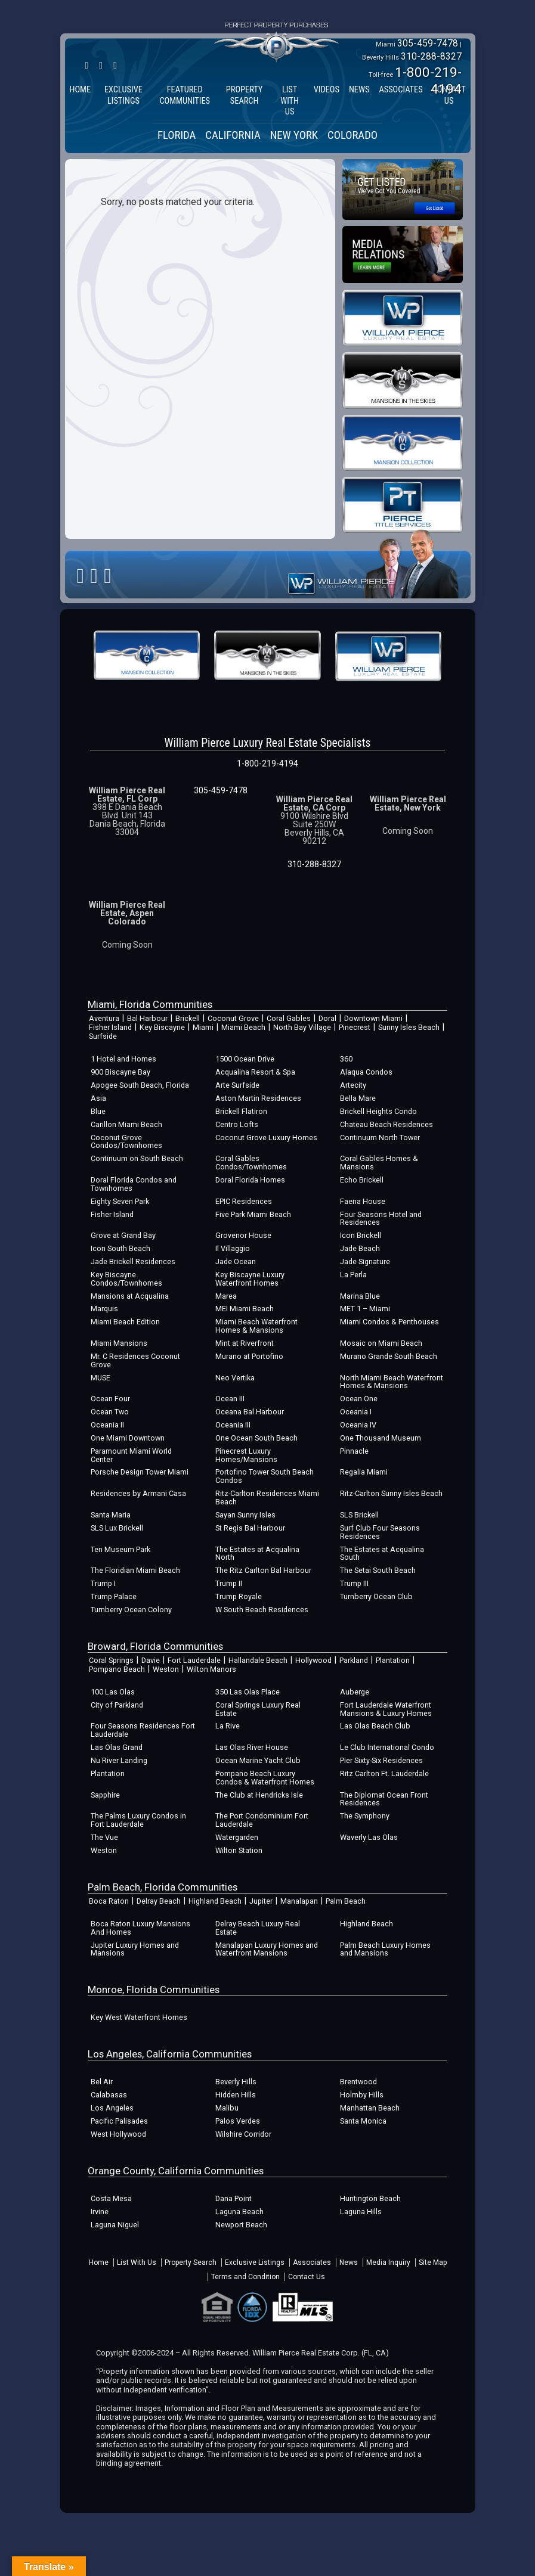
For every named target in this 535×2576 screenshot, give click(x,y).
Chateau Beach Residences (386, 1124)
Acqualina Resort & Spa (255, 1071)
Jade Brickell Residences (133, 1261)
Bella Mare (358, 1098)
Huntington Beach (370, 2198)
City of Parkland (117, 1704)
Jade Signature (365, 1261)
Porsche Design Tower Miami (139, 1471)
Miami (203, 1027)
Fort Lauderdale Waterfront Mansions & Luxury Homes (386, 1709)
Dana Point (233, 2198)
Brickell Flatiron (241, 1111)
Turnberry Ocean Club (376, 1596)
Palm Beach (346, 1901)
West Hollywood (118, 2134)
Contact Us (306, 2277)
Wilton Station (238, 1850)
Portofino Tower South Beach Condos (264, 1476)
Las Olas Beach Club (375, 1725)
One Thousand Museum (380, 1437)
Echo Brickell (362, 1179)
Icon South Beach (120, 1248)
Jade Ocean (235, 1261)
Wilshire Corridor (243, 2134)
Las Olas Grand (117, 1747)
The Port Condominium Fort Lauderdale (261, 1820)
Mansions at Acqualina (130, 1296)
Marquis (104, 1308)
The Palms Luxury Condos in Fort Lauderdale (138, 1820)
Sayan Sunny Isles (245, 1514)
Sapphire (105, 1794)
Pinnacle (354, 1451)
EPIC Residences (243, 1201)
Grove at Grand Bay (123, 1235)
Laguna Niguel (115, 2224)
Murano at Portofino (249, 1356)
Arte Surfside (237, 1085)
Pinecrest (354, 1027)
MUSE (100, 1377)
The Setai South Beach (378, 1570)
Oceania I (356, 1411)
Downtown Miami (373, 1018)
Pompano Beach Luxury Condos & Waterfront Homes (264, 1777)
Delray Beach (159, 1901)
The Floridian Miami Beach (135, 1570)
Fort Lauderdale (194, 1660)
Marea (226, 1296)
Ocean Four (110, 1398)
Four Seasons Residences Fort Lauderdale (143, 1730)
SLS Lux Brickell (117, 1527)
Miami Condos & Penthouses (389, 1321)
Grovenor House (243, 1235)
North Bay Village (302, 1027)
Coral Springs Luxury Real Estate (258, 1709)
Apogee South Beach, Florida (140, 1085)
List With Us (136, 2262)
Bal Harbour (147, 1018)
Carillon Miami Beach (126, 1124)
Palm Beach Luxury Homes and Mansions (385, 1949)
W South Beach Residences (261, 1609)
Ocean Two (110, 1411)
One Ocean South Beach (256, 1437)
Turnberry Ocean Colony (131, 1609)
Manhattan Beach (370, 2107)
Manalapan (299, 1901)
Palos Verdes (237, 2120)
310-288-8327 (431, 56)
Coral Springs (111, 1660)
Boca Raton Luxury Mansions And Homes (140, 1927)
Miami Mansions (119, 1343)
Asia (98, 1098)
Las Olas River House (251, 1747)
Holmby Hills (362, 2094)
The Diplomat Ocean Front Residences (384, 1799)
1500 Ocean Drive (244, 1058)
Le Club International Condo (387, 1747)
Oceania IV (358, 1424)
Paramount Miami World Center (131, 1455)
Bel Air (102, 2081)
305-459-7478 (427, 43)
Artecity (353, 1085)
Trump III (354, 1583)
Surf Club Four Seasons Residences (380, 1532)
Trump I (103, 1583)
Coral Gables (289, 1018)
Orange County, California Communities (176, 2171)
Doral (327, 1018)
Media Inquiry (388, 2262)
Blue (98, 1111)
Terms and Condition (245, 2277)
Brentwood (358, 2081)
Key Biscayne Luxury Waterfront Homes (249, 1278)
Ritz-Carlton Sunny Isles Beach (391, 1493)
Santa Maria (111, 1514)
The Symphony (364, 1815)
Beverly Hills (235, 2081)
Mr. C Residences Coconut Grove (135, 1360)
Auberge (354, 1691)
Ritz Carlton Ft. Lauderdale (384, 1773)
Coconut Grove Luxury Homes (266, 1137)
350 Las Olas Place (247, 1691)
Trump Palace (114, 1596)
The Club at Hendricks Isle (259, 1794)
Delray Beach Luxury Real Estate (257, 1927)
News (348, 2262)
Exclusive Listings (254, 2262)
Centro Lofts (236, 1124)
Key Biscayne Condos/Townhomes (126, 1278)
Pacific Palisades (119, 2120)
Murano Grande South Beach (388, 1356)
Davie (150, 1660)
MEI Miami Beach (244, 1308)
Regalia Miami (364, 1471)
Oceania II (107, 1424)
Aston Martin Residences (258, 1098)
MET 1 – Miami (365, 1308)
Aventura (104, 1018)
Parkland (353, 1660)
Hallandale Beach (257, 1660)
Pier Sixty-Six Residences (381, 1760)
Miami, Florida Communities (150, 1004)
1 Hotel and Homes (123, 1058)
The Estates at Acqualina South (382, 1553)
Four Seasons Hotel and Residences (381, 1218)
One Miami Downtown (128, 1437)
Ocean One (359, 1398)
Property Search (191, 2262)
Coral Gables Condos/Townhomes (251, 1162)
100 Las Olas (113, 1691)
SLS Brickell (359, 1514)
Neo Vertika (235, 1377)
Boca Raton (109, 1901)
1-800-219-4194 (267, 763)
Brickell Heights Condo (378, 1111)
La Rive (227, 1725)
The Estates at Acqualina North (257, 1553)
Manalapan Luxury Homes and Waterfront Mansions (266, 1949)
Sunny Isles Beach (409, 1027)
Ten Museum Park (120, 1549)
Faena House (362, 1201)
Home (99, 2262)
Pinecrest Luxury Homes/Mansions (246, 1455)
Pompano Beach (117, 1669)
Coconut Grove (233, 1018)
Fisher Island (110, 1027)
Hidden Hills (235, 2094)
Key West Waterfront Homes (139, 2017)
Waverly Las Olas (369, 1837)
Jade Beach (360, 1248)
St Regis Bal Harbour (250, 1527)
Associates (312, 2262)
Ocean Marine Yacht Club (258, 1760)
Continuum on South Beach (137, 1158)
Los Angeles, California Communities (170, 2054)
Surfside (103, 1036)
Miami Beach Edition (125, 1321)
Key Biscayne (162, 1027)
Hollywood (313, 1660)
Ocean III (230, 1398)
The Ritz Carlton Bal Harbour (263, 1570)
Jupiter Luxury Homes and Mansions (135, 1949)
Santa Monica (363, 2120)
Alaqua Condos (366, 1071)
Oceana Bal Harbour (249, 1411)
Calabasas (109, 2094)
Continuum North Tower (380, 1137)
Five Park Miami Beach (253, 1214)
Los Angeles (112, 2107)
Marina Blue (360, 1296)
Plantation (393, 1660)
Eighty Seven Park (120, 1201)
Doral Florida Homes (250, 1179)
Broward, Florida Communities (155, 1646)
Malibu (227, 2107)
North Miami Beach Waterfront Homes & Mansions (391, 1382)
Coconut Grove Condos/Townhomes (126, 1141)
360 (346, 1058)
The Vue (104, 1837)
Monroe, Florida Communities (153, 1989)
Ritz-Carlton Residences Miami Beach (267, 1497)
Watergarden (236, 1837)
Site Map (433, 2262)
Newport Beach (241, 2224)
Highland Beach (215, 1901)
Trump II (228, 1583)
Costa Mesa (111, 2198)
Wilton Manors (211, 1669)
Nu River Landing (119, 1760)
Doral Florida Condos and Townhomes (134, 1184)
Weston (166, 1669)
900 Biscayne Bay (120, 1071)
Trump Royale (238, 1596)
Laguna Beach (239, 2211)
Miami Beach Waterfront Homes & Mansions (256, 1325)
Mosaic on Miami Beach (381, 1343)
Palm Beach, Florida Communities (162, 1887)
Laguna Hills (361, 2211)
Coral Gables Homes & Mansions (379, 1162)
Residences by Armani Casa (138, 1493)
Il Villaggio (232, 1248)
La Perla (353, 1274)
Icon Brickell (360, 1235)
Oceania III (233, 1424)
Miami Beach (243, 1027)
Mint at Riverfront (244, 1343)
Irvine (100, 2211)
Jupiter (261, 1901)
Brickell (187, 1018)
